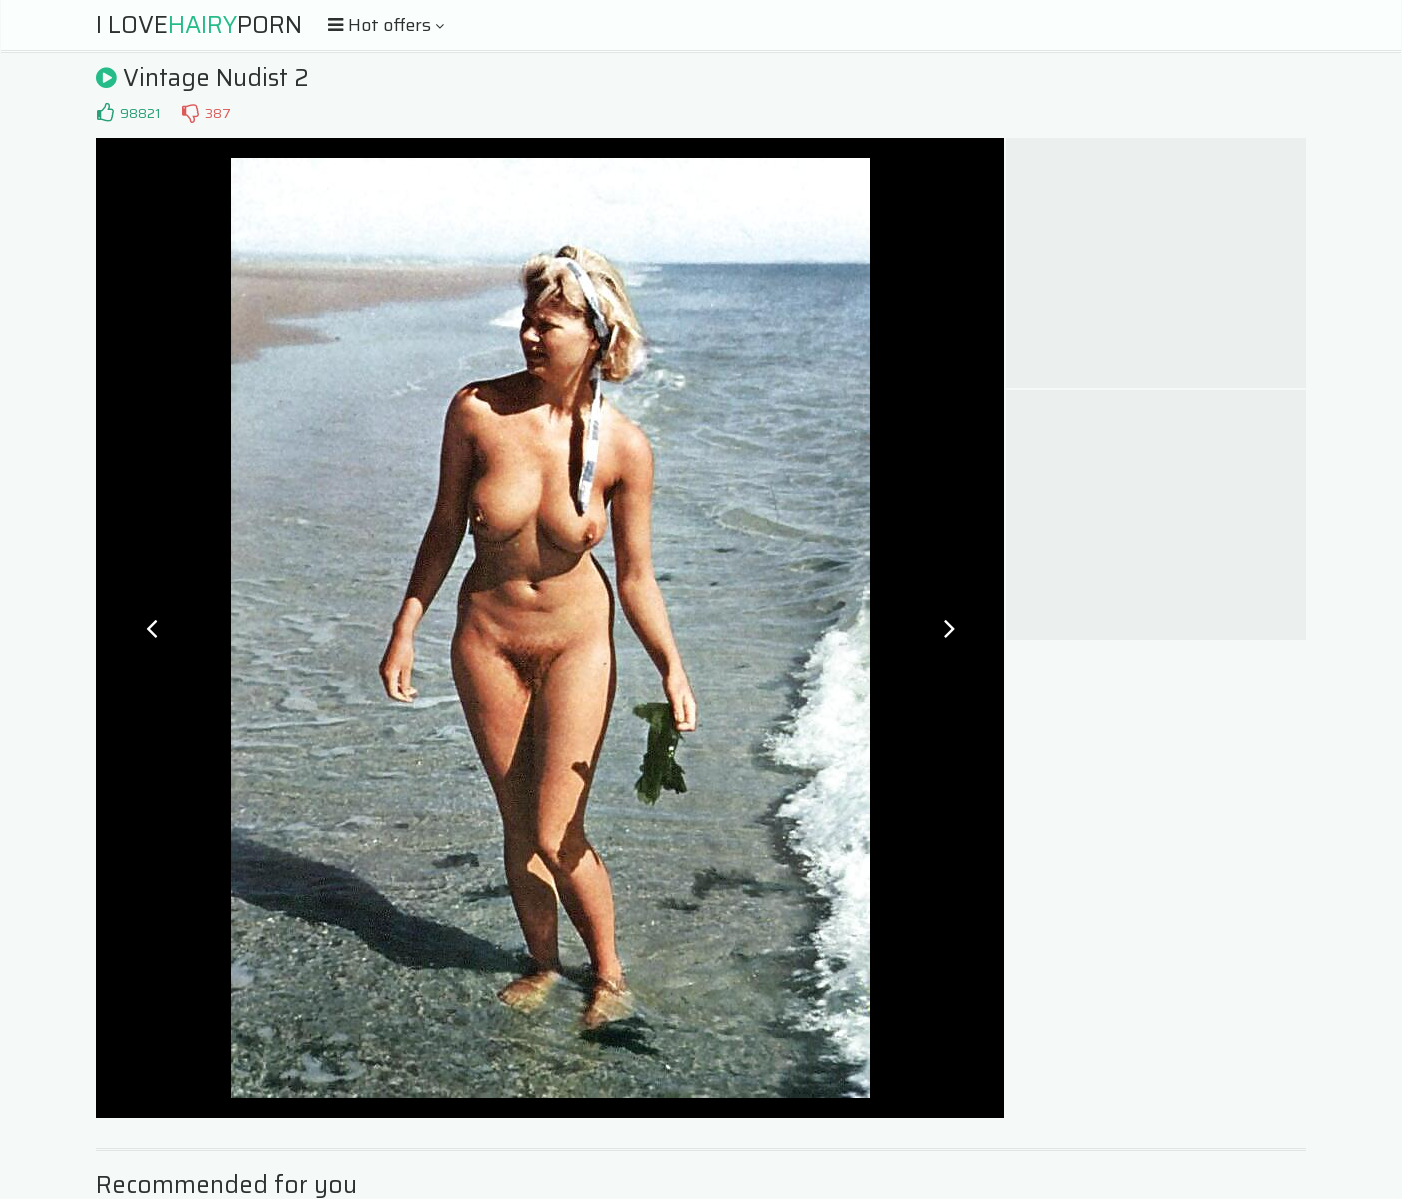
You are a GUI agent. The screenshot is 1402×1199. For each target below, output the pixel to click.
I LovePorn (199, 25)
